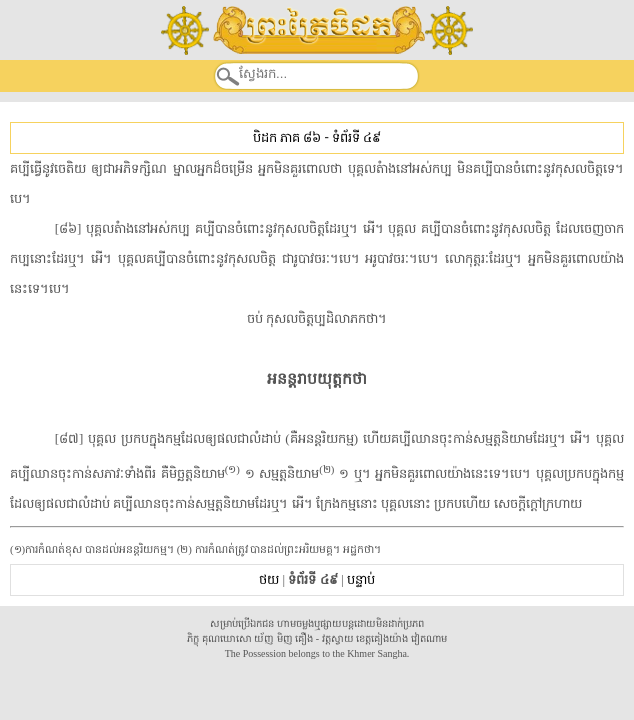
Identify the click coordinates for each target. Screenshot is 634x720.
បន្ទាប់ (361, 579)
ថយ (269, 579)
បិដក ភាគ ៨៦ (287, 137)
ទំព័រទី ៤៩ (356, 137)
